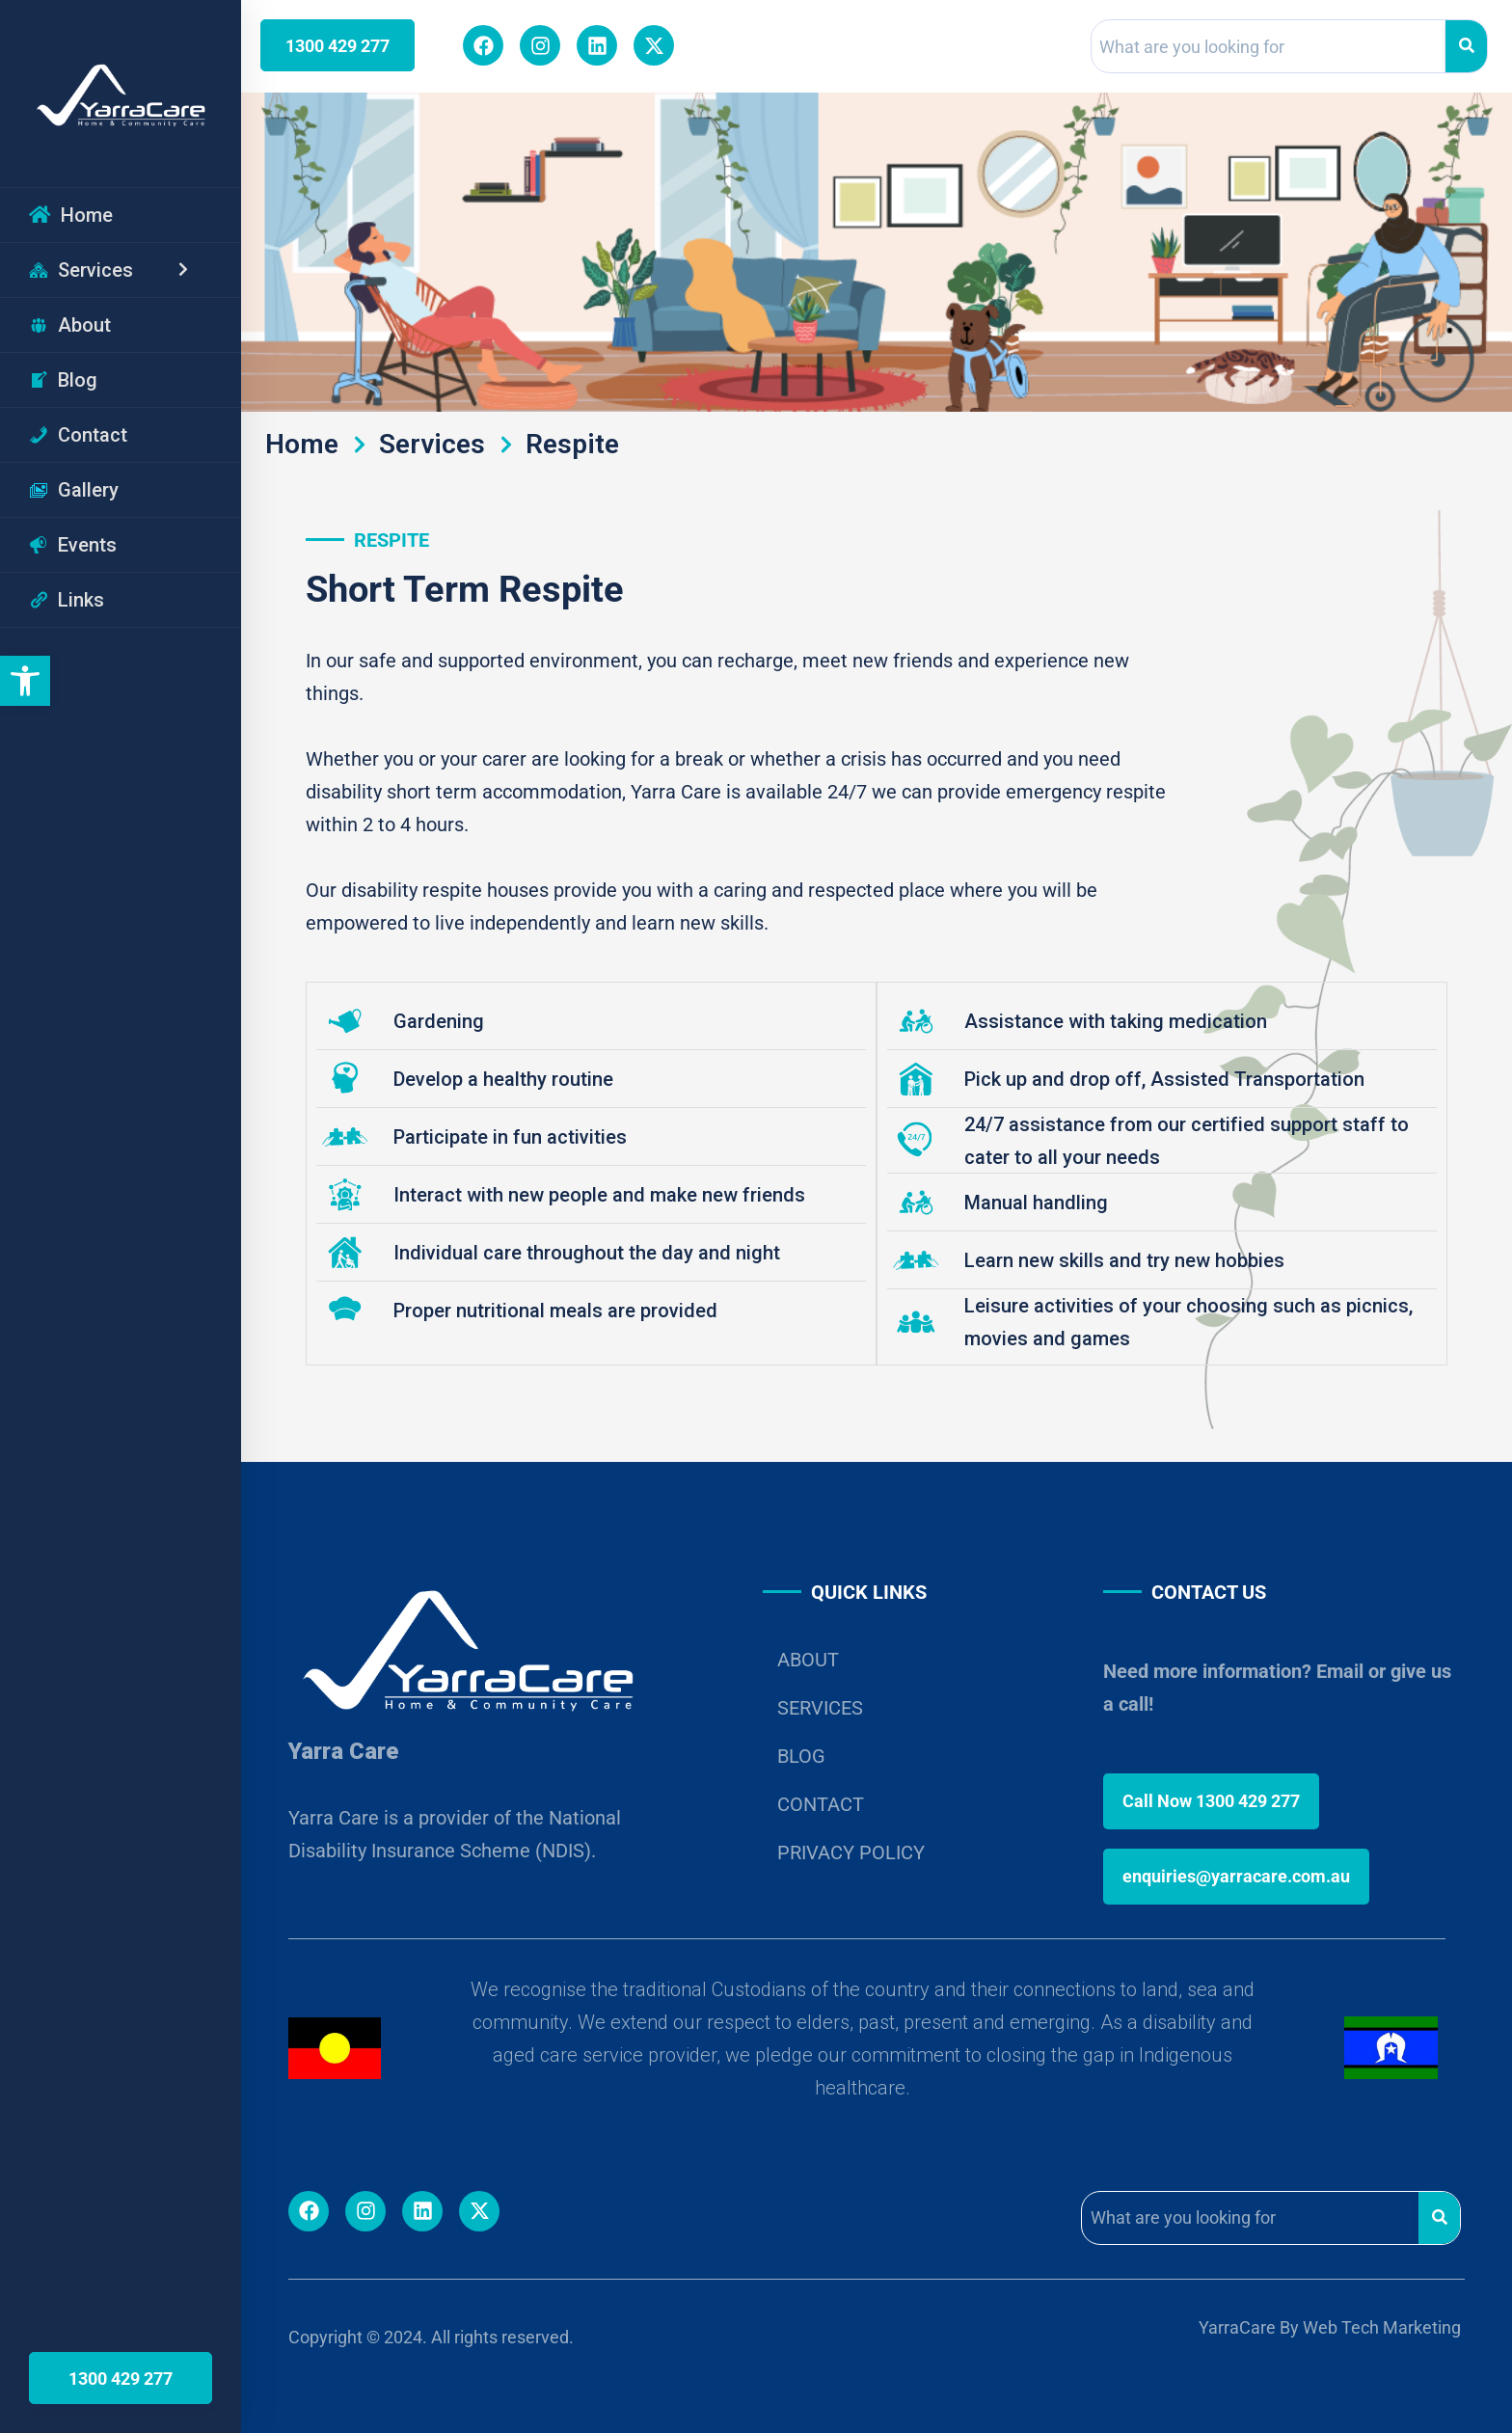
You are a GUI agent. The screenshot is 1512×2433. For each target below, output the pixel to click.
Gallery (74, 489)
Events (73, 544)
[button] (25, 681)
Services (120, 270)
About (70, 325)
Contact (78, 434)
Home (71, 215)
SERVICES (820, 1707)
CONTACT (820, 1804)
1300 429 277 (120, 2378)
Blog (63, 380)
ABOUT (808, 1659)
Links (66, 599)
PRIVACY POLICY (851, 1852)
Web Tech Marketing (1382, 2327)
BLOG (801, 1756)
